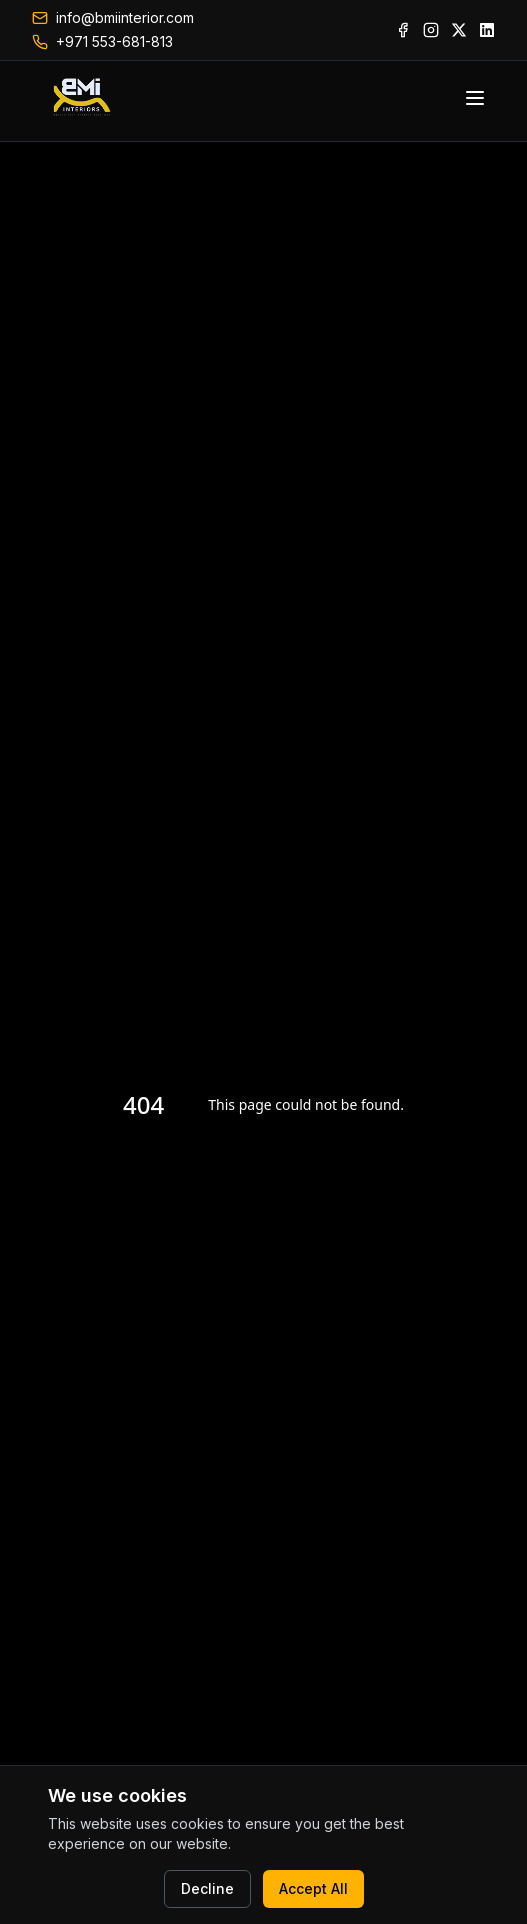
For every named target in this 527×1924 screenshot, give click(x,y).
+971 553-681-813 (114, 41)
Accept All (313, 1888)
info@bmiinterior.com (125, 17)
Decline (207, 1888)
